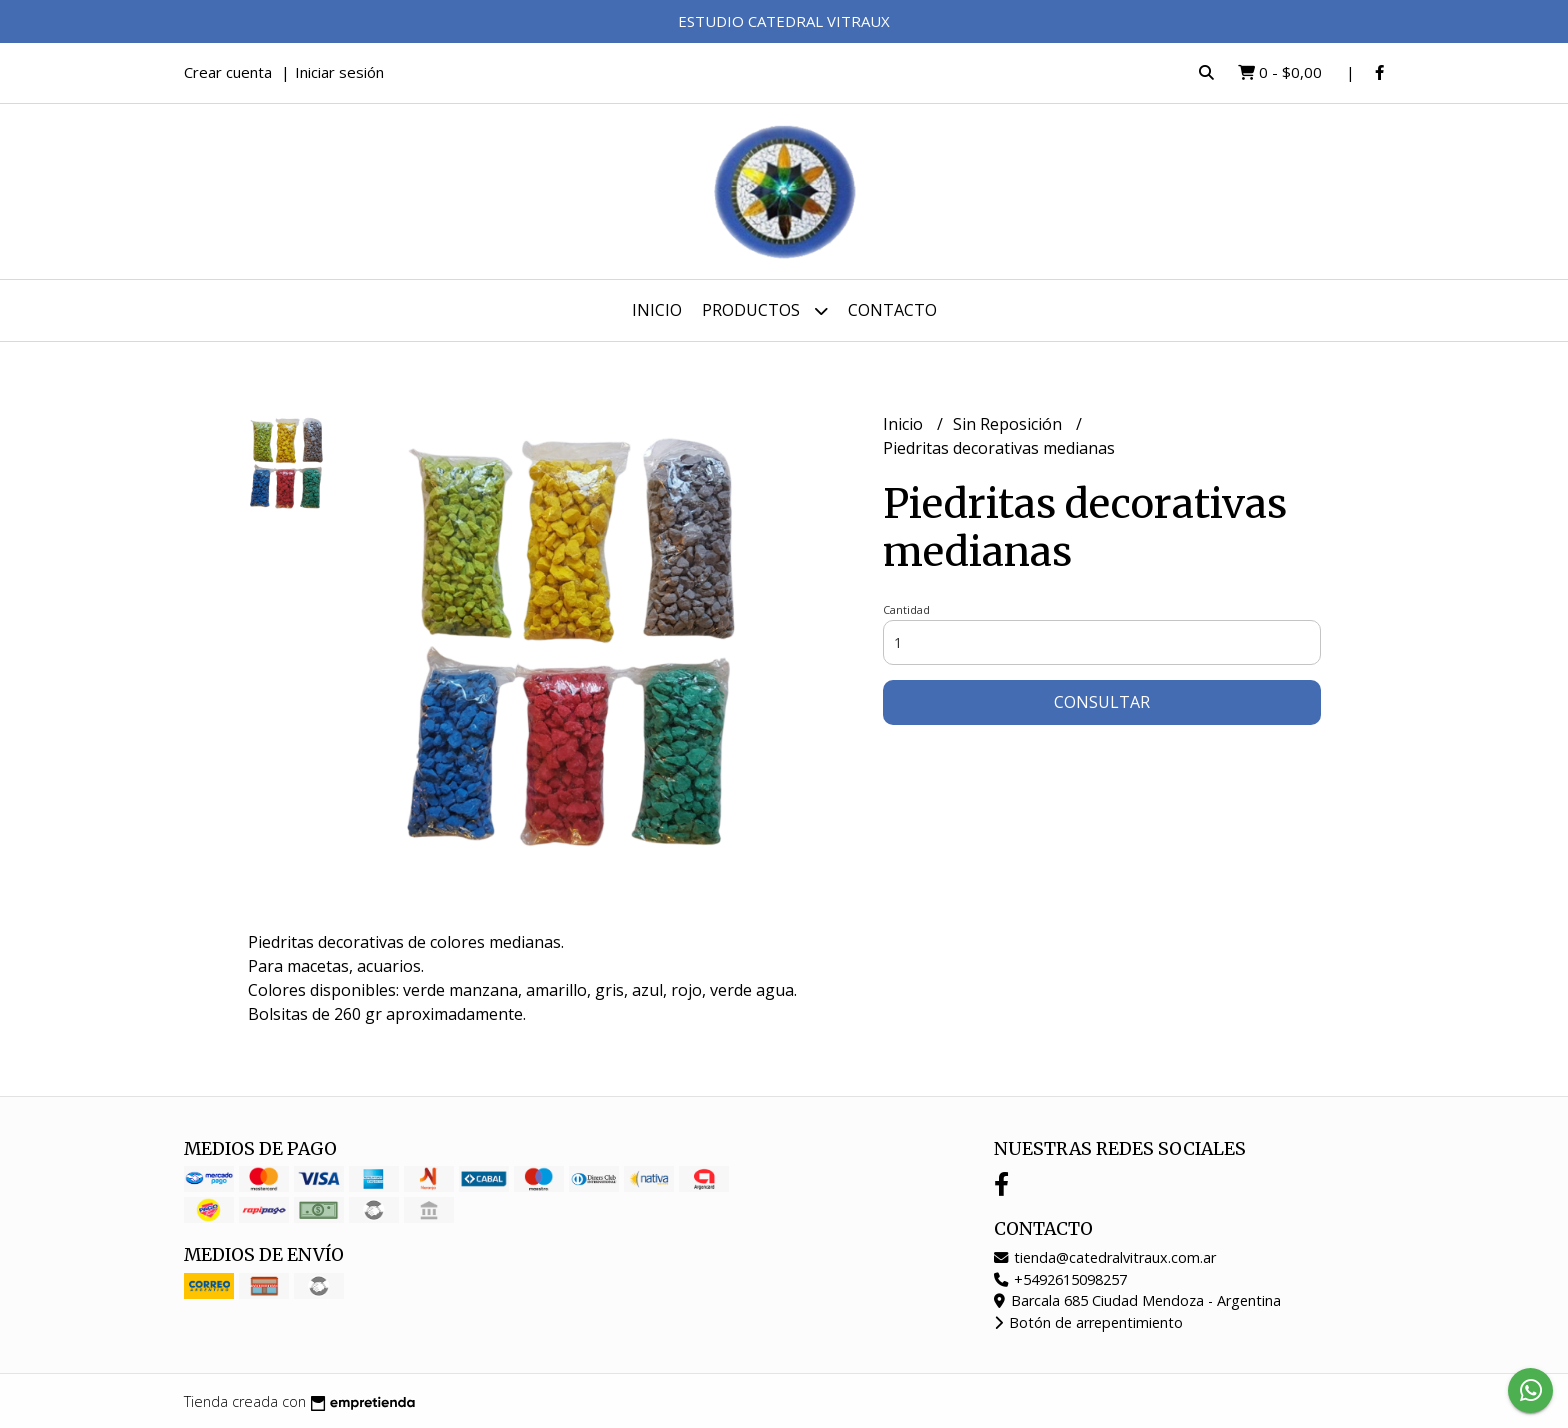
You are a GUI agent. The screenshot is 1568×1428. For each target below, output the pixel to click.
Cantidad (906, 609)
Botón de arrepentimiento (1088, 1322)
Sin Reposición (1009, 424)
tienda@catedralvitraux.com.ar (1105, 1257)
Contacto (892, 310)
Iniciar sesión (339, 72)
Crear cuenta (228, 72)
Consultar (1102, 702)
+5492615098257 (1060, 1279)
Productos (765, 310)
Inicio (657, 310)
